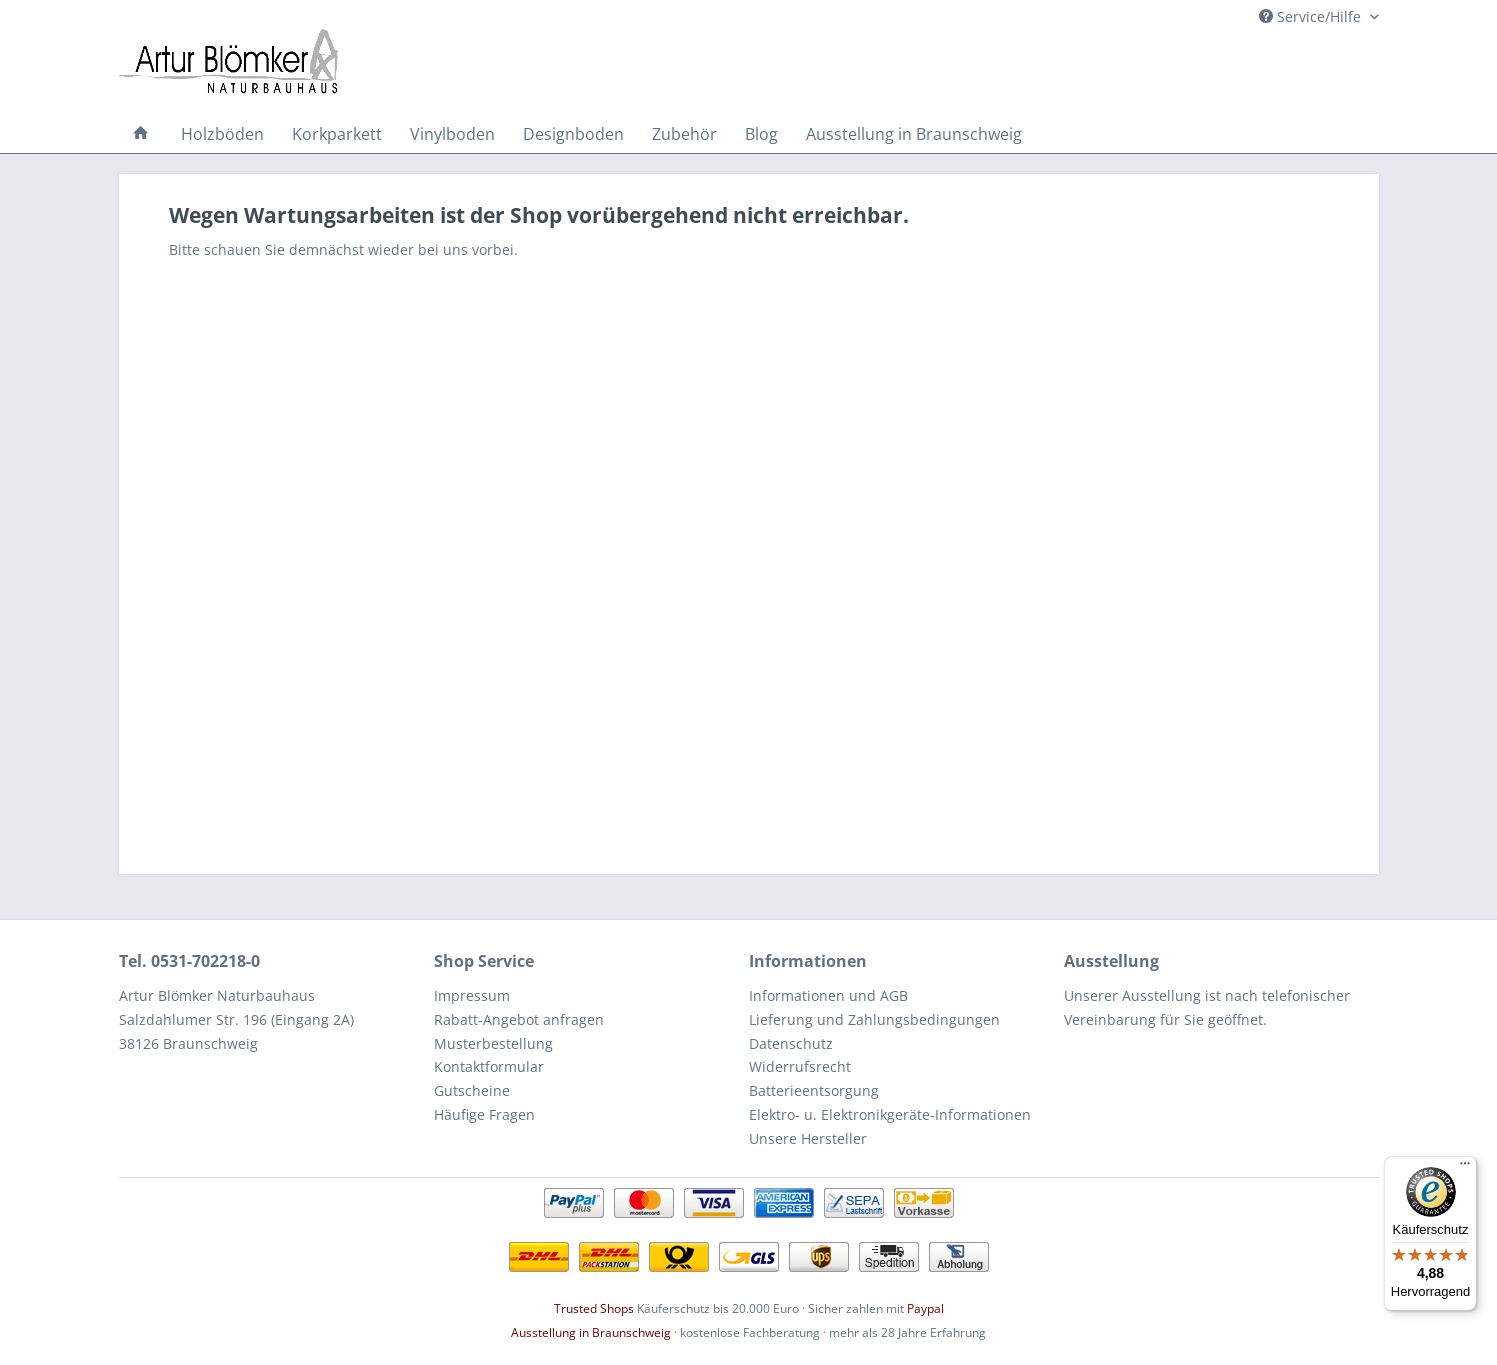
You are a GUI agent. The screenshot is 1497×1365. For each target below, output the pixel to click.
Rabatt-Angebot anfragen (519, 1019)
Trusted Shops (594, 1308)
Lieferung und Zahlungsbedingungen (874, 1019)
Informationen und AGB (828, 995)
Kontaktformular (489, 1066)
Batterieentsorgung (814, 1090)
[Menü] (1465, 1168)
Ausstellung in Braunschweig (591, 1332)
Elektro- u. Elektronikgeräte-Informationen (890, 1114)
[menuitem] (141, 134)
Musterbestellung (493, 1043)
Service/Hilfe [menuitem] (1312, 16)
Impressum (472, 995)
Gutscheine (472, 1090)
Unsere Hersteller (808, 1138)
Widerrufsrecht (800, 1066)
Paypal (925, 1308)
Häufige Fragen (484, 1114)
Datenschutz (791, 1043)
